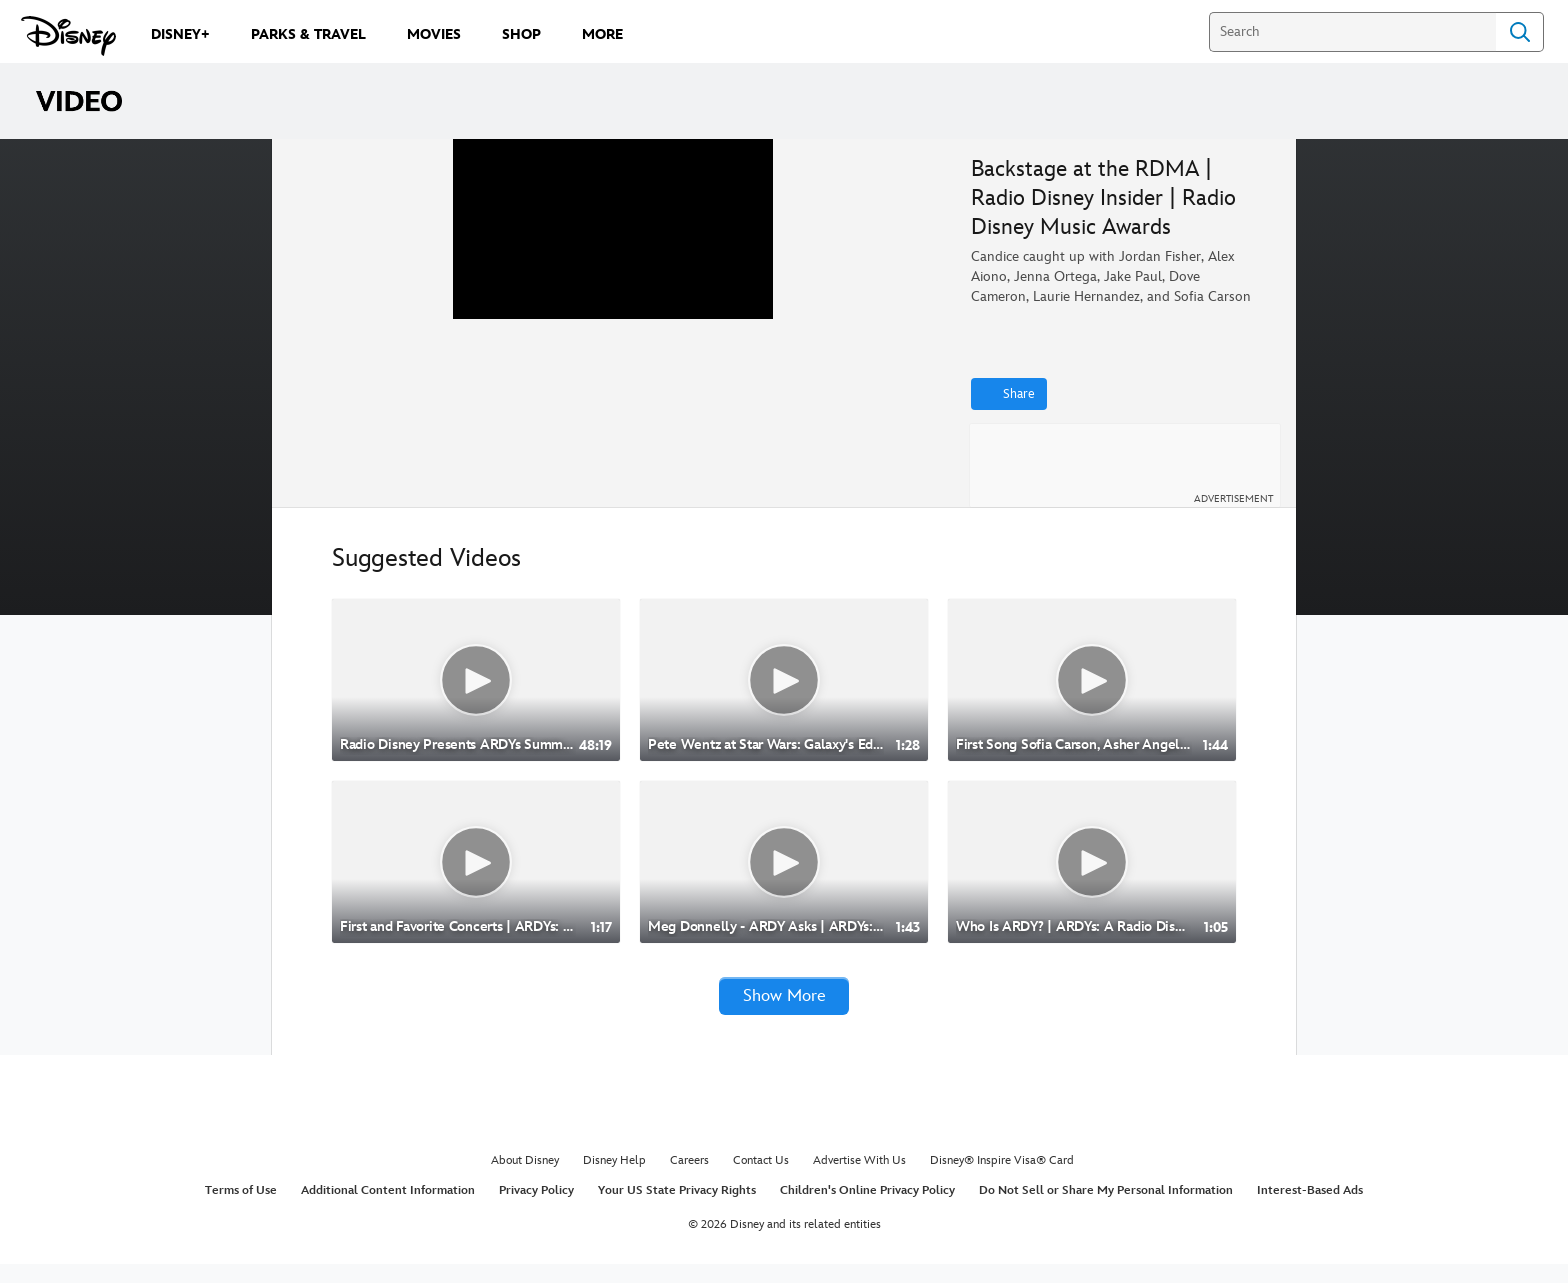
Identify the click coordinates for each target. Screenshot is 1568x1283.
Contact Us (761, 1179)
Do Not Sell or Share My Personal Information (1106, 1208)
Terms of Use (241, 1208)
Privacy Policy (536, 1208)
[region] (613, 331)
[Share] (1009, 394)
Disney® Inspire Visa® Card (1002, 1179)
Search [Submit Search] (1520, 32)
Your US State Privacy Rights (677, 1208)
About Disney (525, 1179)
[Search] (1352, 32)
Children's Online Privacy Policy (867, 1208)
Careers (689, 1179)
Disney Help (614, 1179)
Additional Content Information (388, 1208)
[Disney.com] (68, 36)
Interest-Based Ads (1310, 1208)
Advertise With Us (859, 1179)
